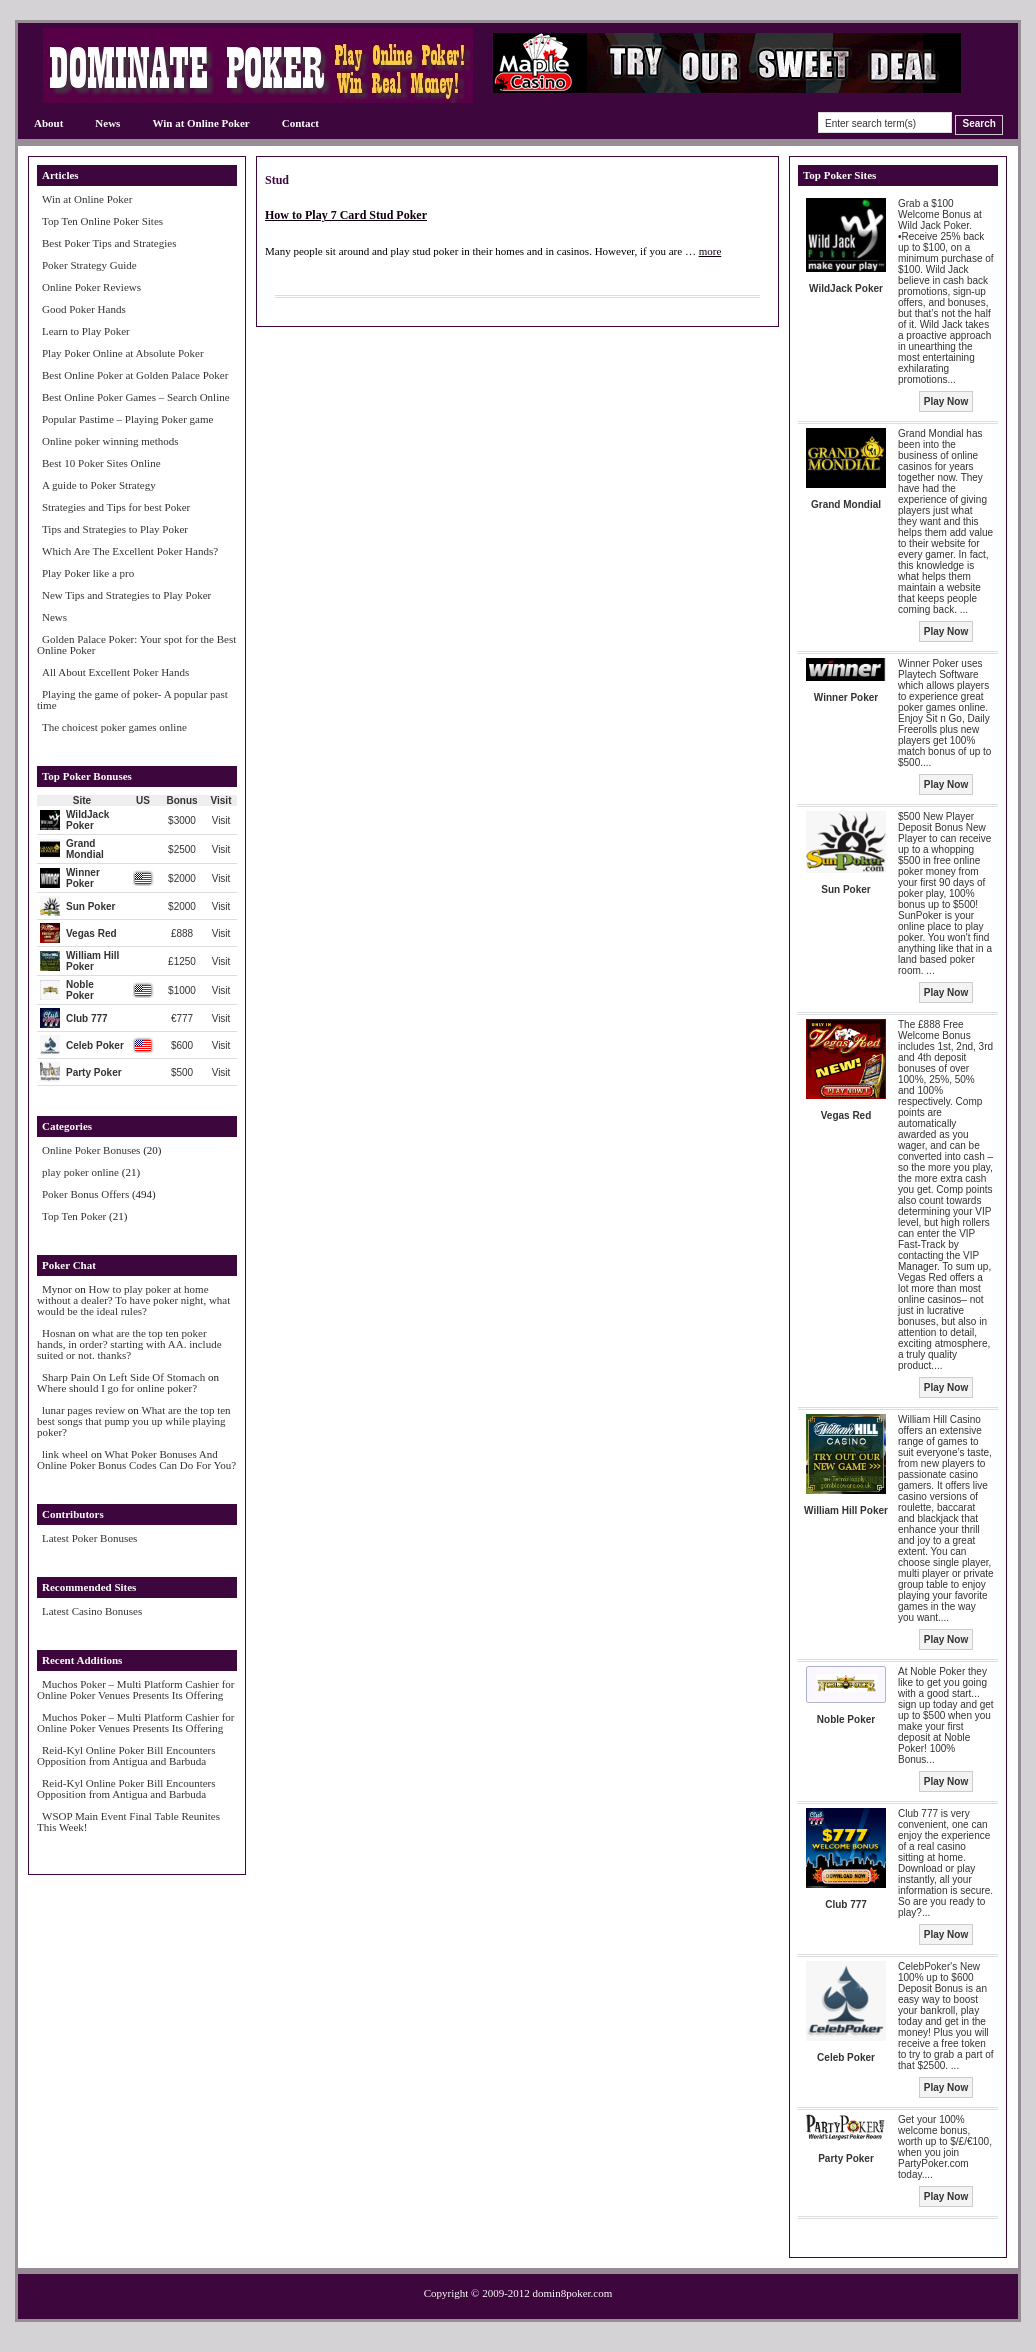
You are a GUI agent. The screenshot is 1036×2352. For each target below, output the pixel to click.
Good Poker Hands (84, 309)
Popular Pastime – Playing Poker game (127, 419)
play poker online (80, 1172)
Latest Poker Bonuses (89, 1538)
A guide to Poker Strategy (99, 485)
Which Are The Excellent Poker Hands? (130, 551)
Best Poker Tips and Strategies (109, 243)
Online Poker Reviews (91, 287)
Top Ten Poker (74, 1216)
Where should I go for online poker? (117, 1388)
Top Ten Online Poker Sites (102, 221)
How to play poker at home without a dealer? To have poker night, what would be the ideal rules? (133, 1300)
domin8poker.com (573, 2293)
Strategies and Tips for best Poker (116, 507)
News (107, 123)
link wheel (65, 1454)
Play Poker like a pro (88, 573)
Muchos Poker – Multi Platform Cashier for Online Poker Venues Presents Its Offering (135, 1689)
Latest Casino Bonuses (92, 1611)
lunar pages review (83, 1410)
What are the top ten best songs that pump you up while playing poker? (134, 1421)
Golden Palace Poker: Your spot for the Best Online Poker (136, 644)
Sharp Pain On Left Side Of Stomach (123, 1377)
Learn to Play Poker (86, 331)
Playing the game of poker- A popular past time (132, 699)
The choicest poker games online (114, 727)
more (710, 251)
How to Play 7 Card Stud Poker (346, 215)
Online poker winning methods (110, 441)
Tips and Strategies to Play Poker (115, 529)
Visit (221, 820)
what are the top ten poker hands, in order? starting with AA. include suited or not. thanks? (129, 1344)
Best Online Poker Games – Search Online (136, 397)
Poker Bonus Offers (85, 1194)
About (48, 123)
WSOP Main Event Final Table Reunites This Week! (128, 1821)
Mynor (57, 1289)
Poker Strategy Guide (89, 265)
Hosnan (59, 1333)
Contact (300, 123)
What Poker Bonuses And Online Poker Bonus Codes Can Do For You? (136, 1459)
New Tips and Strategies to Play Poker (126, 595)
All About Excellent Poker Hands (115, 672)
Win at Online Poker (200, 123)
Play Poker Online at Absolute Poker (123, 353)
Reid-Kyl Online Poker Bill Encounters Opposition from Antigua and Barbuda (126, 1755)
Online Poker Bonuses (91, 1150)
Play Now (946, 401)
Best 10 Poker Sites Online (101, 463)
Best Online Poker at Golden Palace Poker (135, 375)
